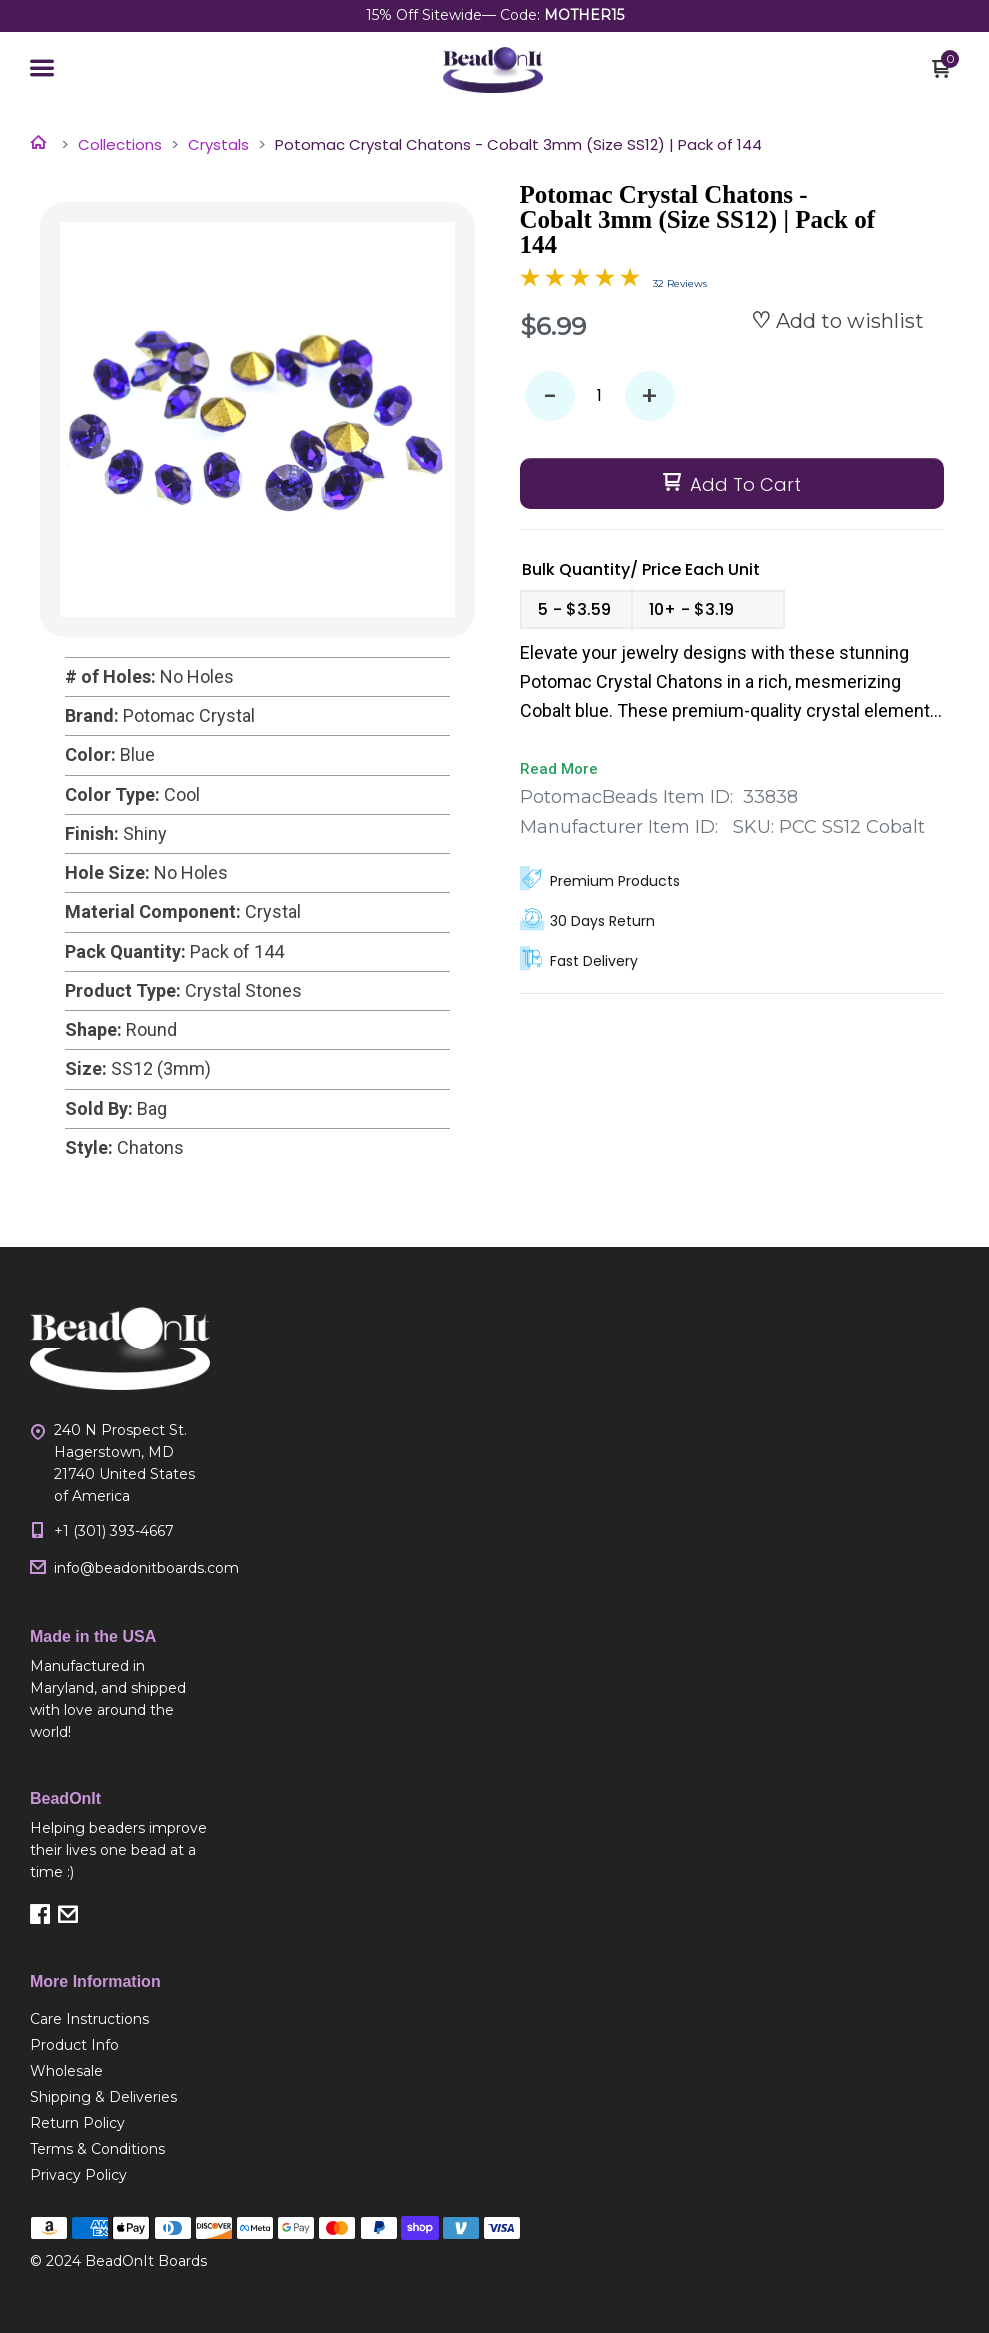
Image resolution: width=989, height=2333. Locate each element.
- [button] (550, 396)
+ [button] (649, 396)
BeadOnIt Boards (146, 2261)
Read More (559, 769)
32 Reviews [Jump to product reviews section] (680, 283)
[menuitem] (120, 2019)
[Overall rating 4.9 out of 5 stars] (580, 281)
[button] (42, 70)
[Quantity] (600, 396)
